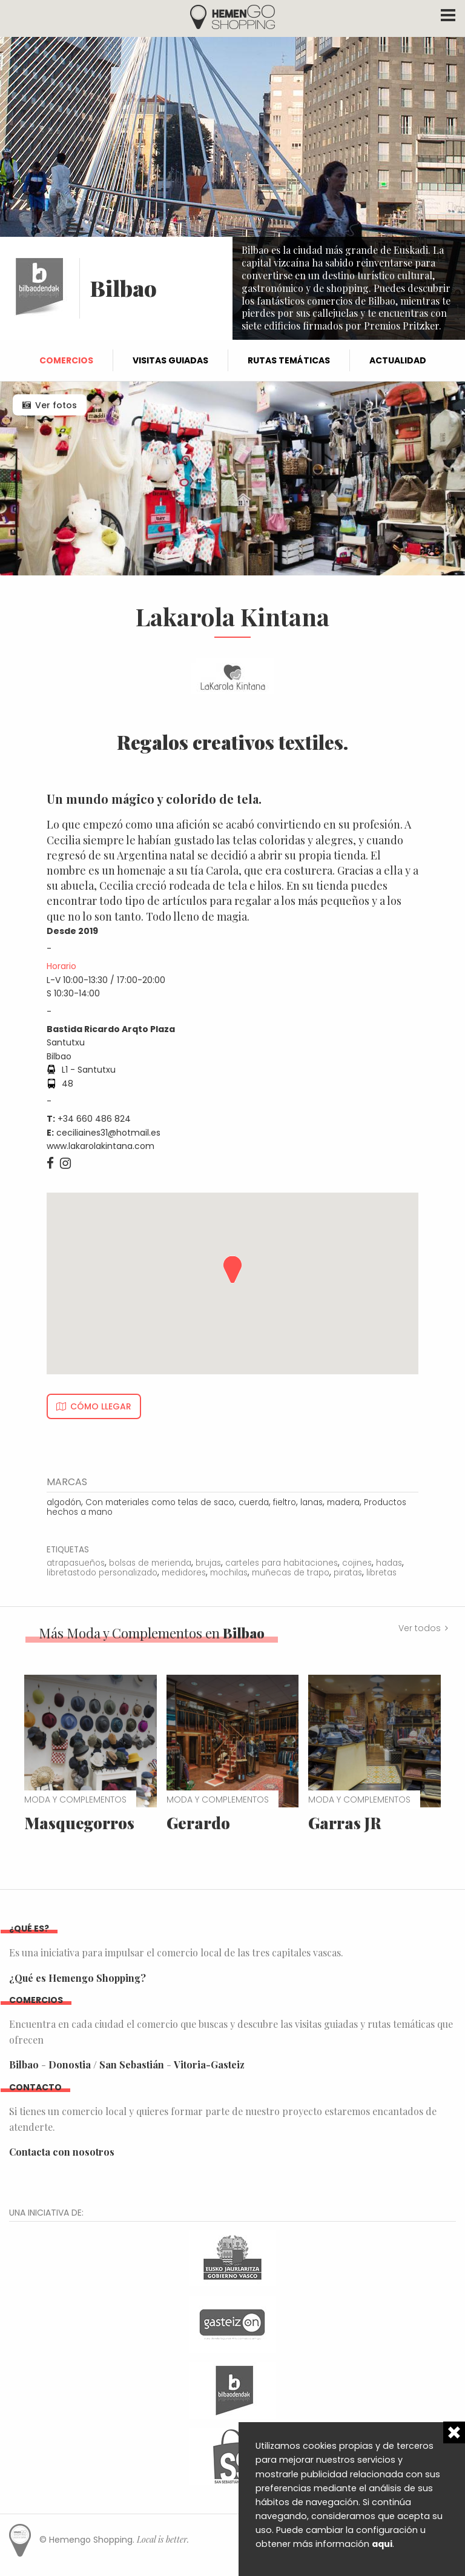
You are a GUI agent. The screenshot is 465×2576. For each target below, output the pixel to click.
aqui (382, 2544)
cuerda (254, 1502)
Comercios (66, 360)
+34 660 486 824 (94, 1119)
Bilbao (24, 2064)
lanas (311, 1502)
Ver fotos (56, 405)
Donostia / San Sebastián (106, 2064)
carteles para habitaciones (281, 1563)
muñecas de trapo (290, 1572)
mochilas (229, 1572)
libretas (381, 1572)
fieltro (284, 1502)
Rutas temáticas (289, 360)
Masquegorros (79, 1822)
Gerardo (198, 1822)
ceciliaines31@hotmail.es (108, 1133)
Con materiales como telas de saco (159, 1502)
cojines (357, 1563)
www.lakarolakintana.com (100, 1146)
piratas (348, 1572)
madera (343, 1502)
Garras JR (344, 1822)
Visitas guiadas (170, 360)
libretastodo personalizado (102, 1572)
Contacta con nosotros (61, 2151)
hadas (389, 1563)
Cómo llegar (100, 1406)
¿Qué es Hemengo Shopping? (77, 1978)
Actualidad (397, 360)
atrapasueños (76, 1563)
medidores (184, 1572)
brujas (208, 1563)
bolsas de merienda (150, 1563)
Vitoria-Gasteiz (209, 2064)
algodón (64, 1502)
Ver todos (419, 1628)
